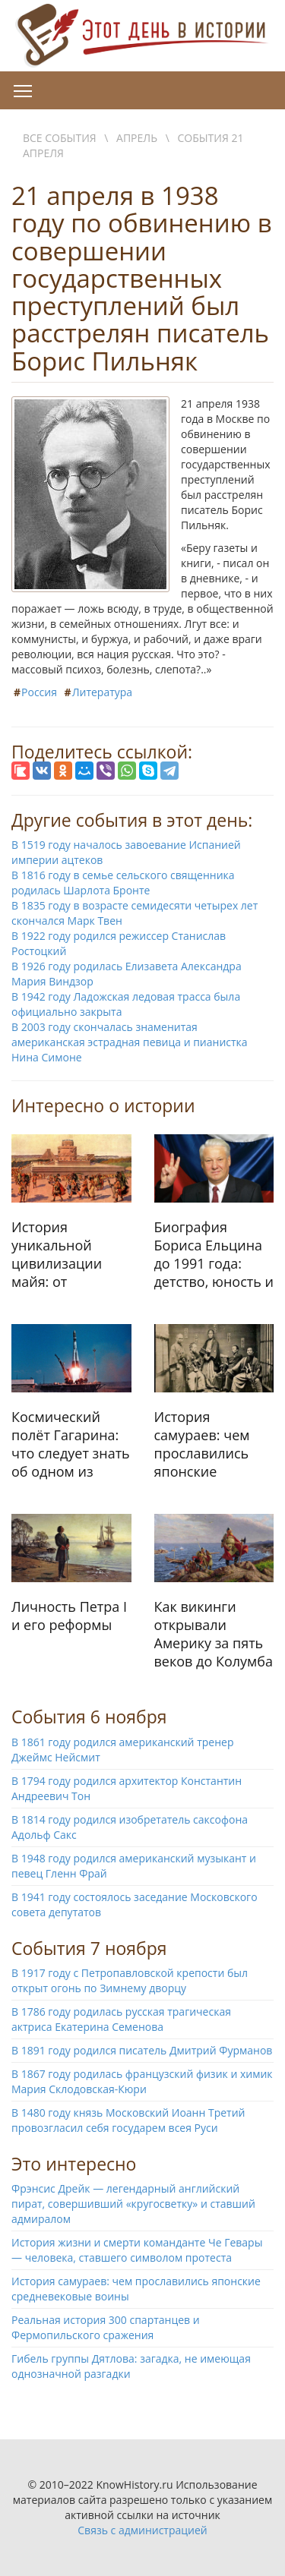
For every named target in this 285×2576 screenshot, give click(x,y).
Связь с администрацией (142, 2530)
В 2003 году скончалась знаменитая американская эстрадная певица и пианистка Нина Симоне (129, 1042)
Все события (60, 138)
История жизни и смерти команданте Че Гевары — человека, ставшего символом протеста (136, 2250)
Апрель (136, 138)
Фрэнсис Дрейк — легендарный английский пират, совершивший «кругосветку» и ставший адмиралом (133, 2203)
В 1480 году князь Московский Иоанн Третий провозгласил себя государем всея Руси (128, 2120)
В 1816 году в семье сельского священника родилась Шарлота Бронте (123, 882)
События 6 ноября (89, 1716)
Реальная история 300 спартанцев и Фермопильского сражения (105, 2327)
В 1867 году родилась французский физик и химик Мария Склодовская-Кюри (142, 2081)
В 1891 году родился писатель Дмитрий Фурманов (141, 2050)
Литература (102, 692)
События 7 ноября (89, 1948)
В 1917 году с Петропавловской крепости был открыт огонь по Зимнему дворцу (129, 1980)
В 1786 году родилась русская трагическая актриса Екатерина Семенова (121, 2019)
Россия (39, 692)
